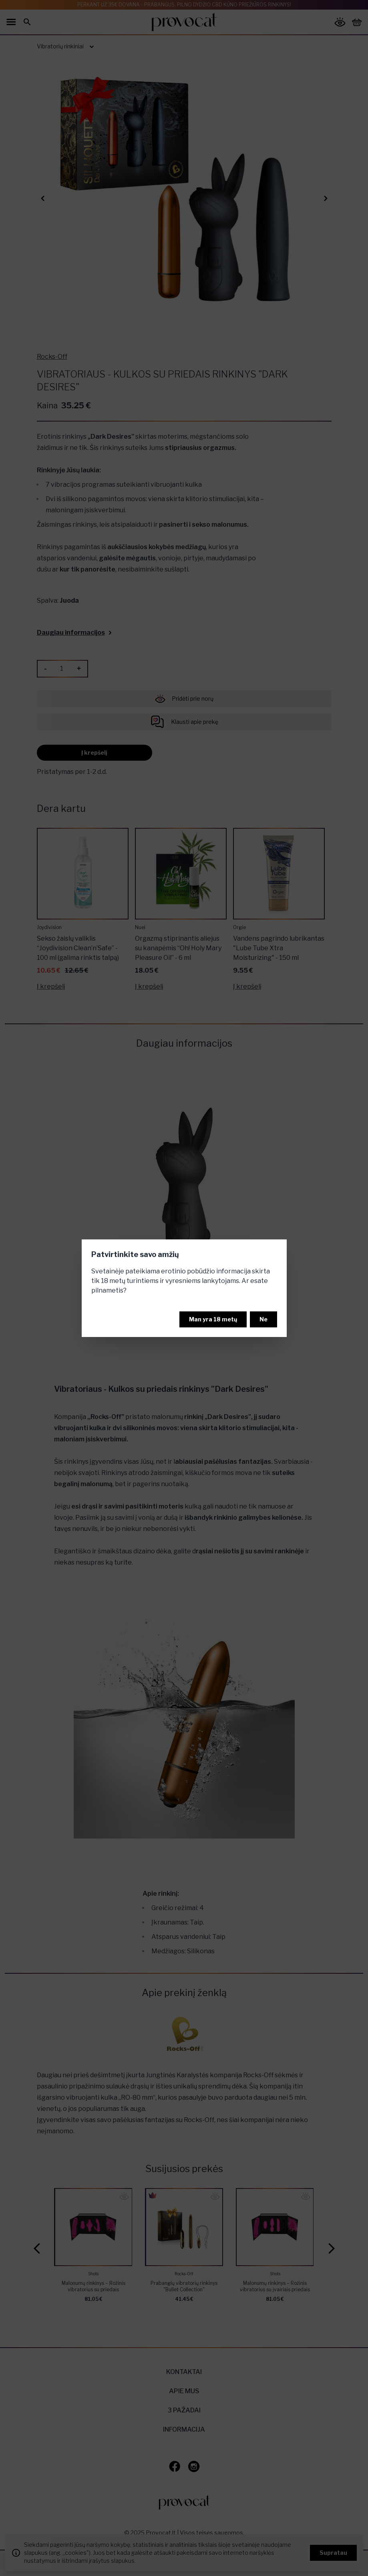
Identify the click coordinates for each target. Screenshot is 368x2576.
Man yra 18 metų (213, 1319)
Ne (263, 1319)
